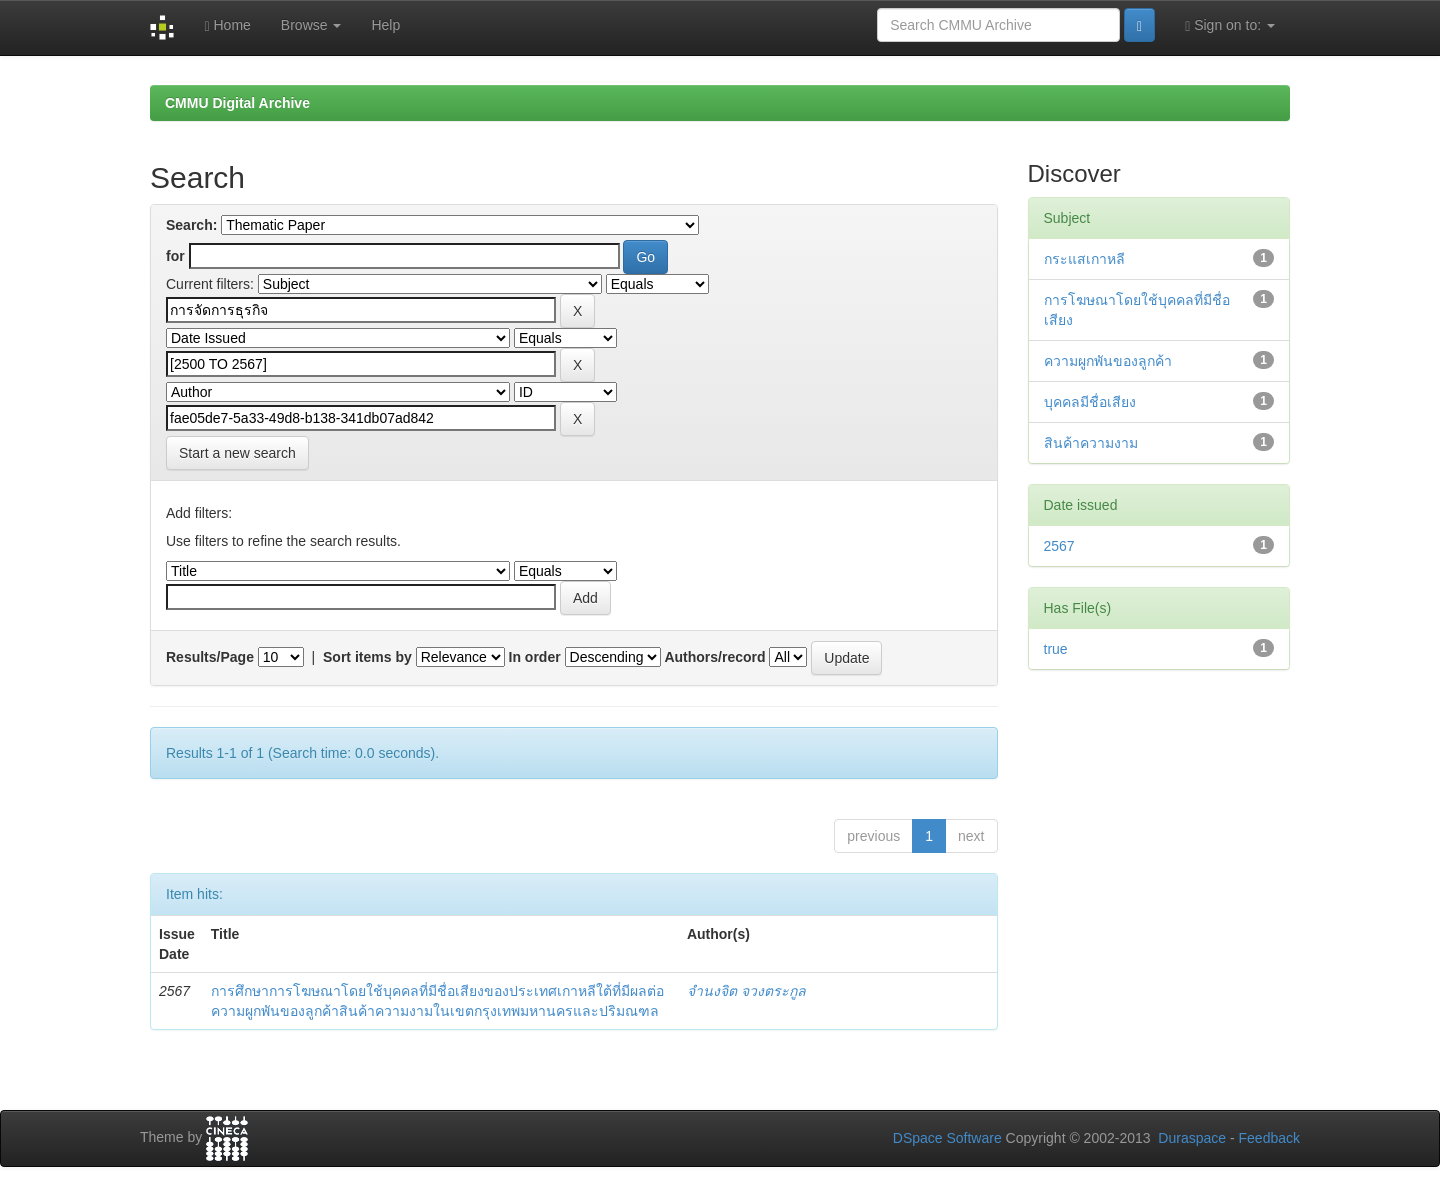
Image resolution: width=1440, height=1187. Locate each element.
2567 (1059, 546)
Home (227, 25)
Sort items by (367, 657)
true (1056, 649)
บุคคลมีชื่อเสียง (1090, 402)
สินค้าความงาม (1091, 443)
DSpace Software (947, 1138)
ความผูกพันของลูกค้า (1108, 361)
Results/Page (210, 657)
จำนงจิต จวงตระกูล (746, 991)
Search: (191, 225)
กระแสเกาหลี (1084, 259)
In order (535, 657)
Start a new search (237, 453)
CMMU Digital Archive (237, 103)
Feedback (1269, 1138)
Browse (311, 25)
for (175, 256)
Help (385, 25)
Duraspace (1192, 1138)
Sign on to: (1230, 25)
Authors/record (714, 657)
